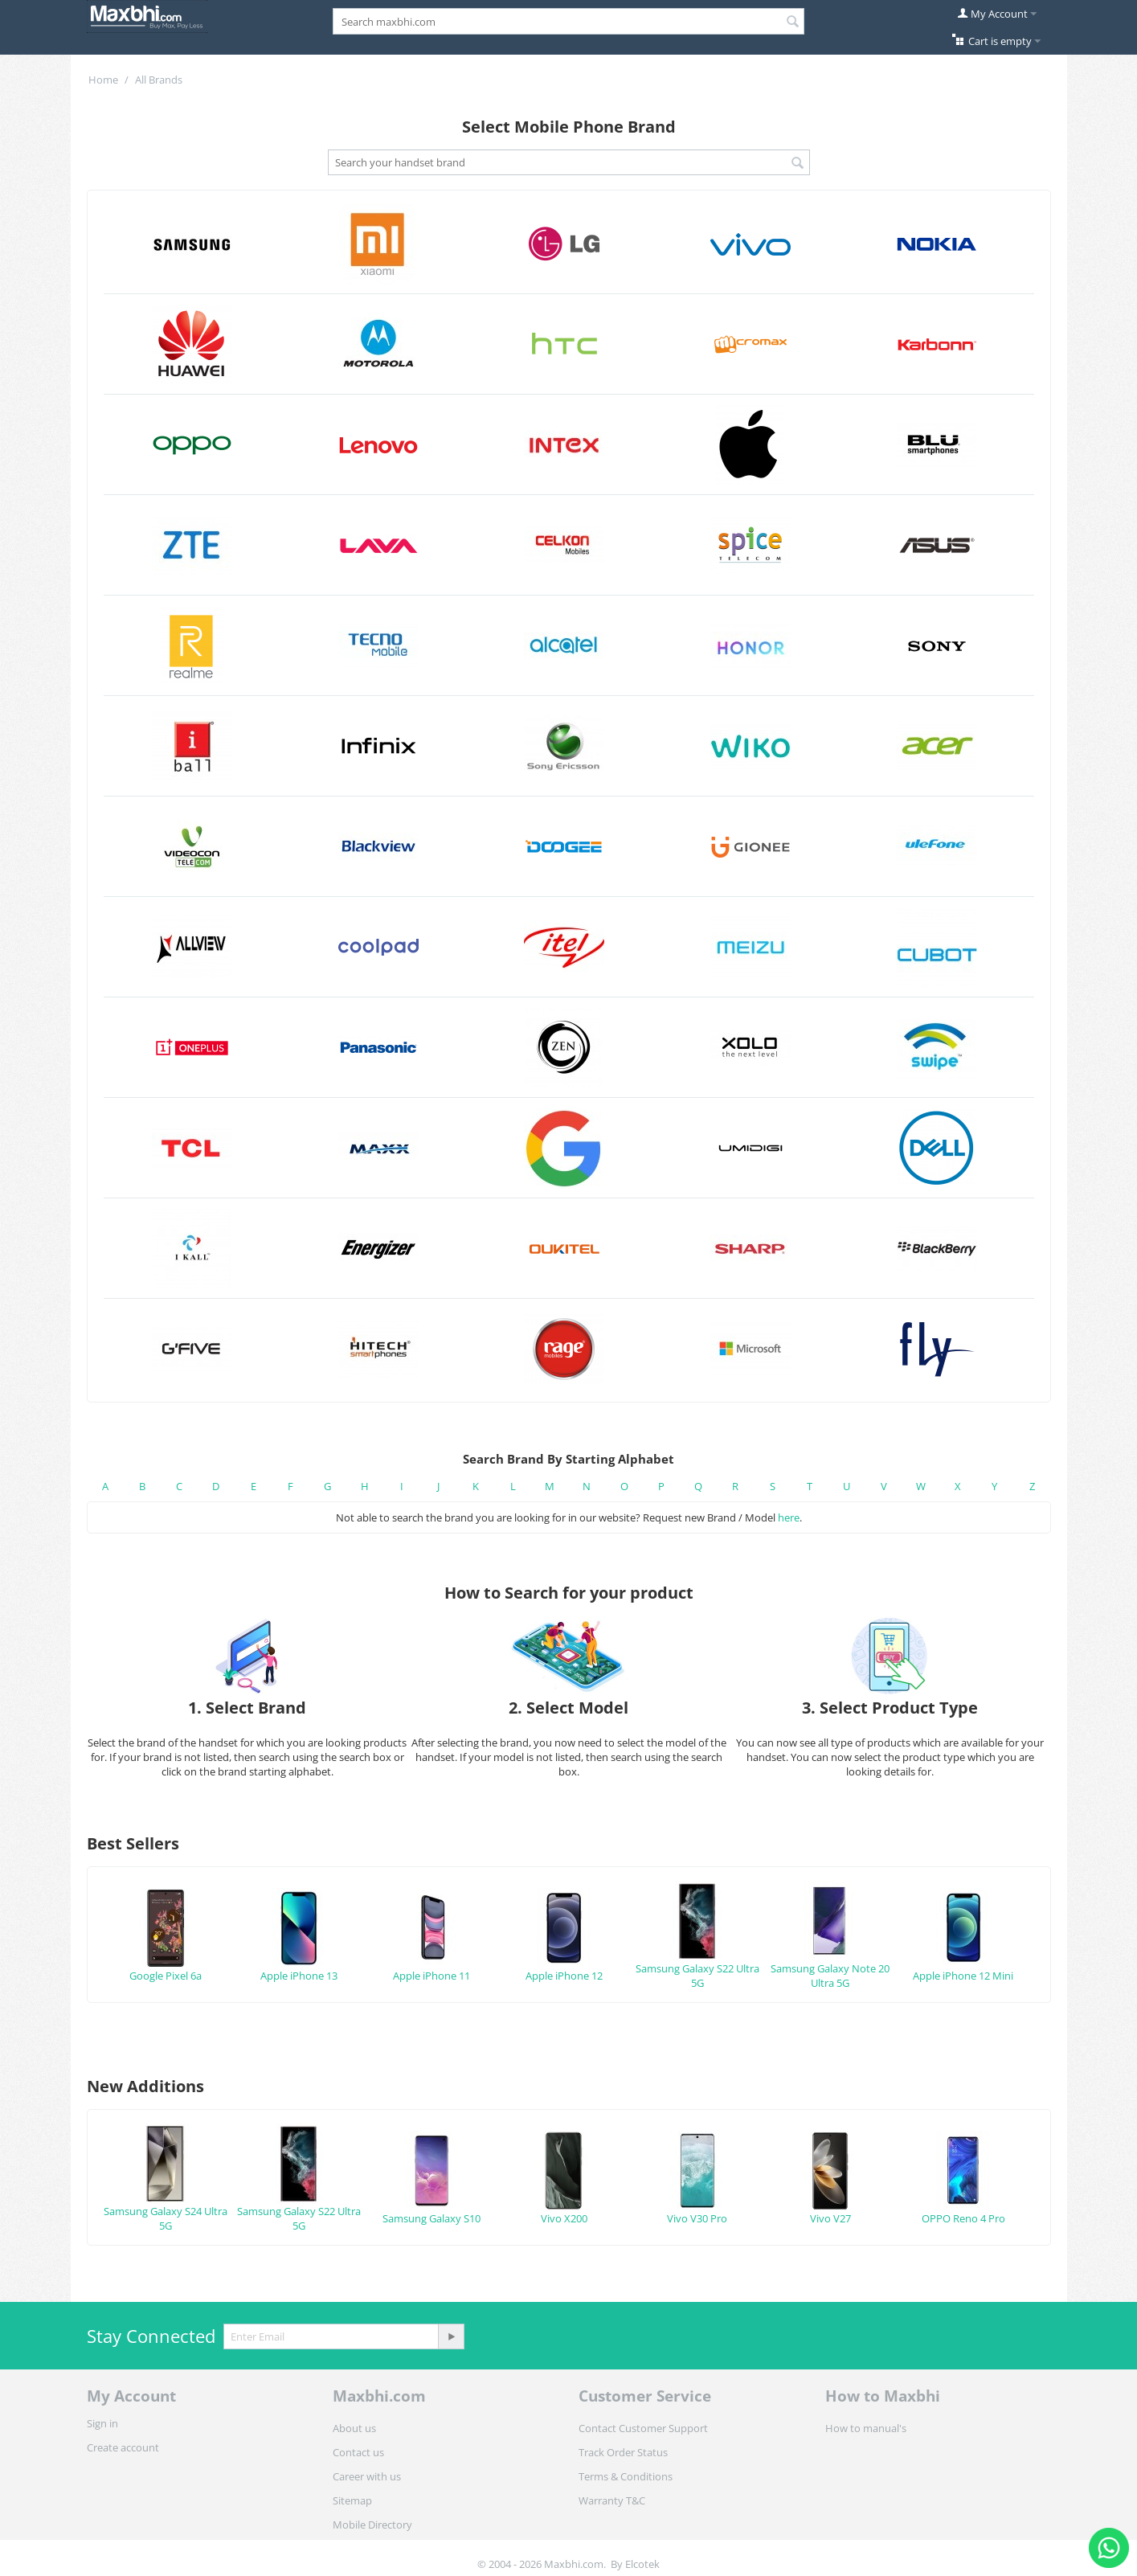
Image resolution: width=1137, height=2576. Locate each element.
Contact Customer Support (643, 2428)
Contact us (358, 2452)
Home (103, 79)
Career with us (367, 2476)
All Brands (158, 79)
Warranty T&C (612, 2500)
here (789, 1517)
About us (354, 2428)
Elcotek (642, 2564)
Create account (123, 2447)
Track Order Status (623, 2452)
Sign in (102, 2423)
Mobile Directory (372, 2524)
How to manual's (865, 2428)
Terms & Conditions (626, 2476)
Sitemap (352, 2500)
